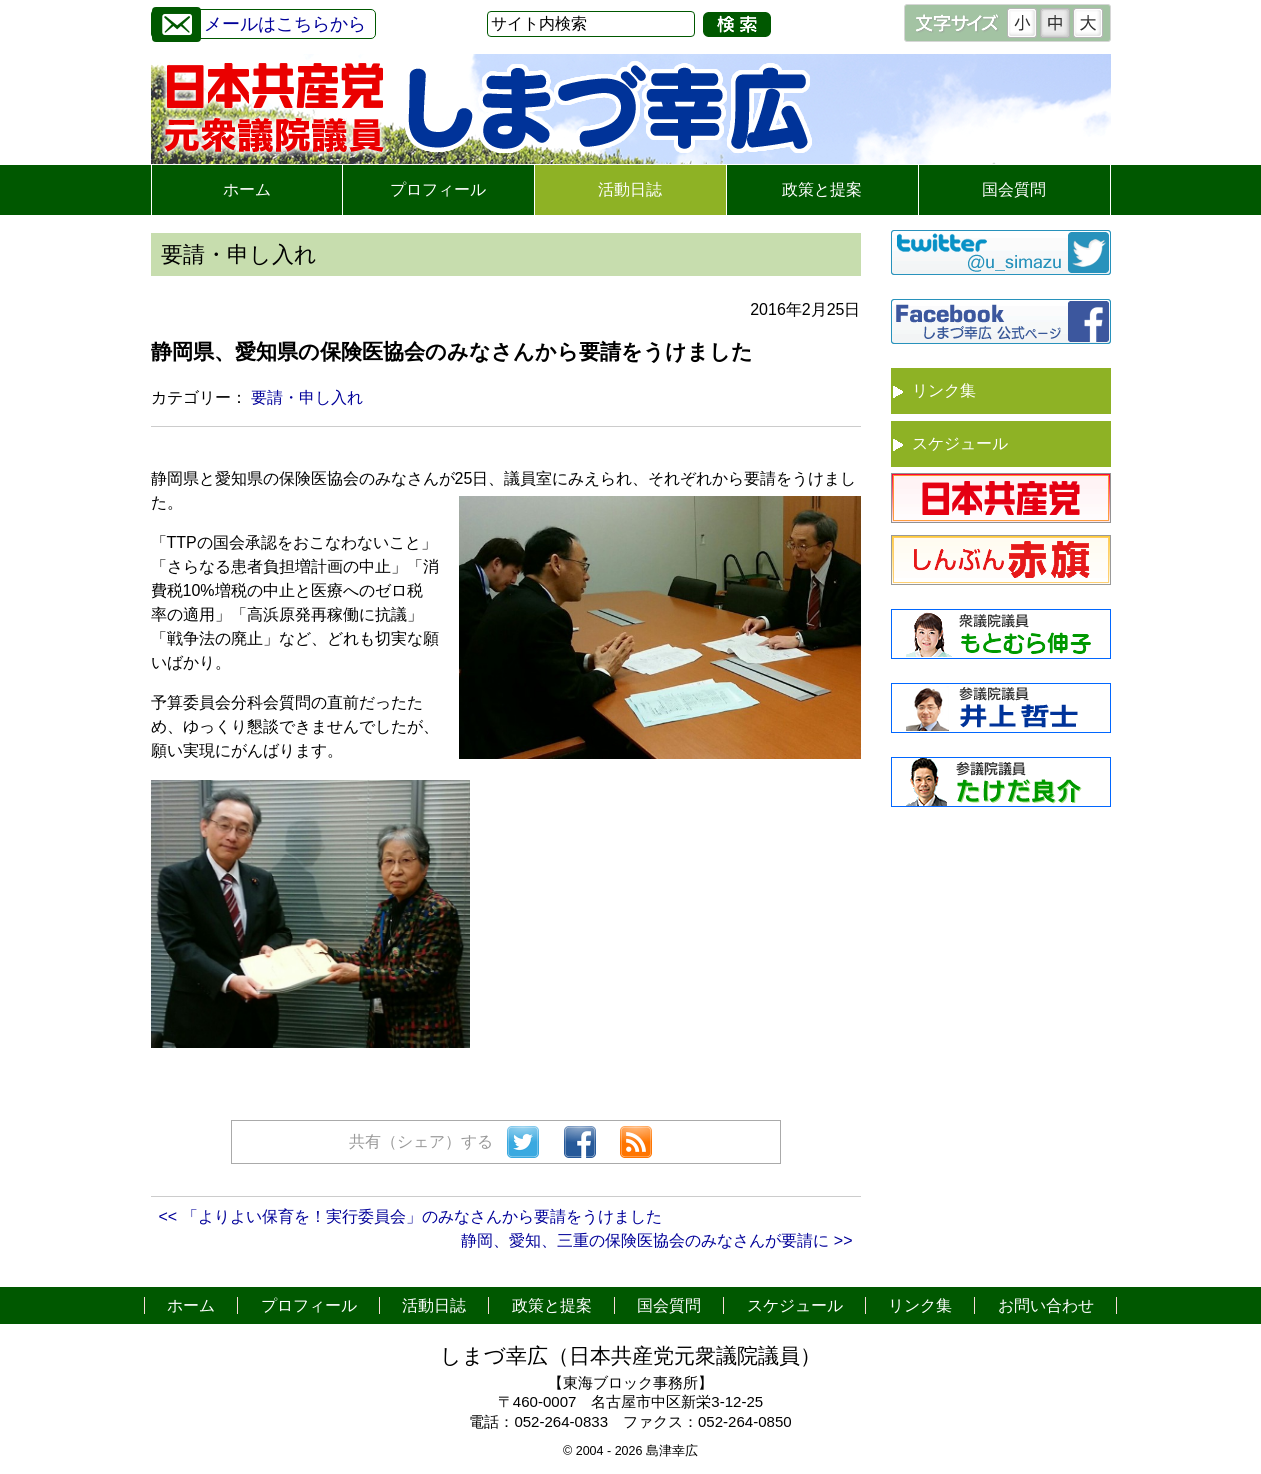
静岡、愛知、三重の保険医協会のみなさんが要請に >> (656, 1240)
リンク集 (944, 390)
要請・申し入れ (307, 397)
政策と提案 (822, 189)
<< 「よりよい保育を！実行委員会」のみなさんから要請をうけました (410, 1216)
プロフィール (438, 189)
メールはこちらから (259, 21)
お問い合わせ (1046, 1305)
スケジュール (960, 443)
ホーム (247, 189)
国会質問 (1014, 189)
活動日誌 (630, 189)
